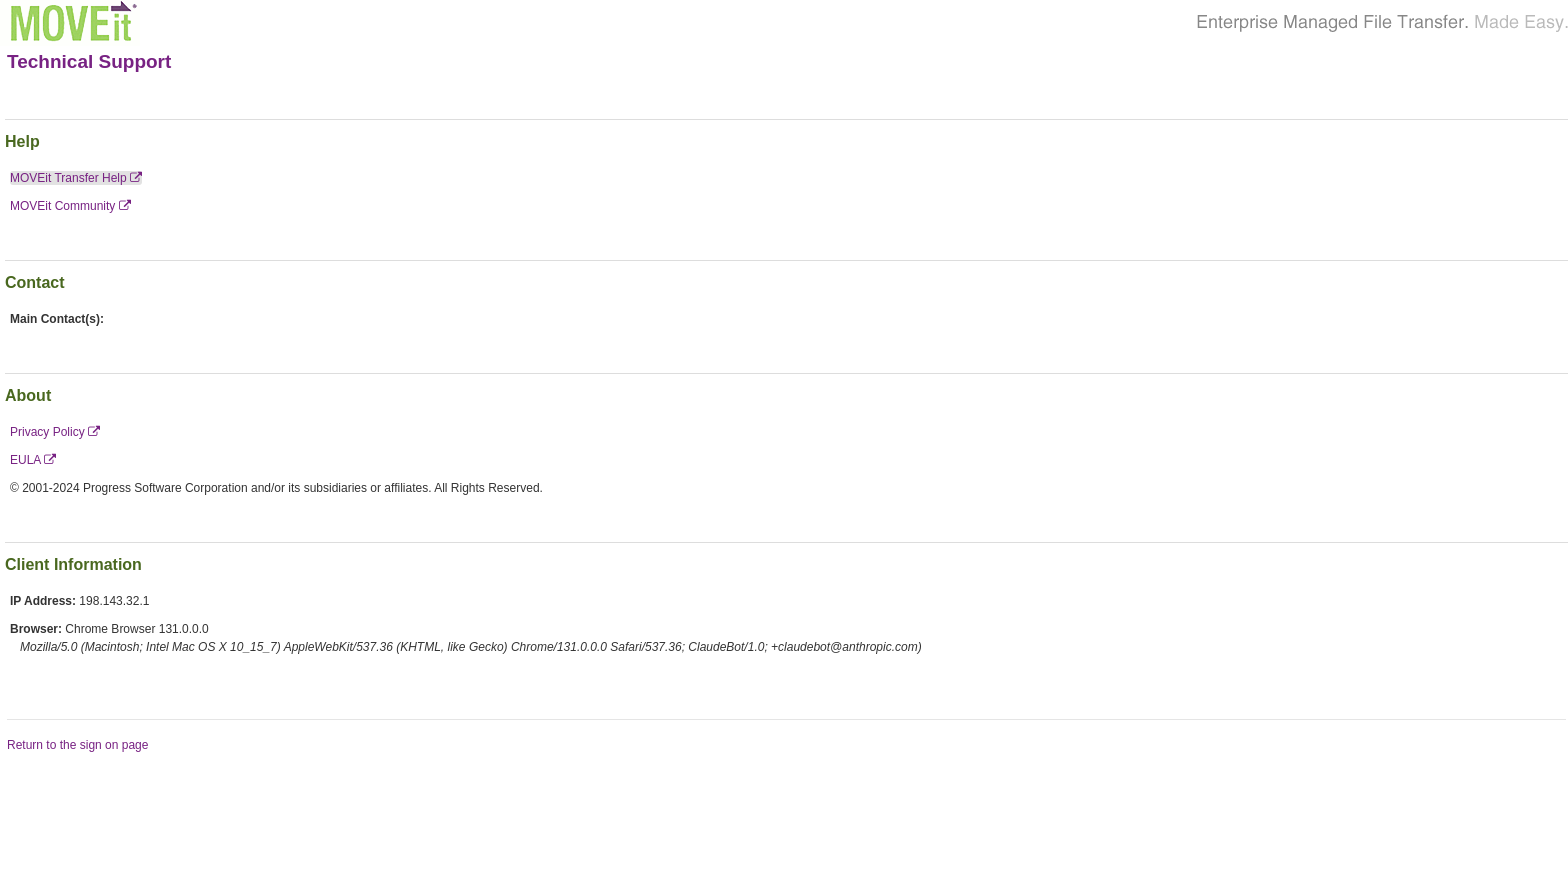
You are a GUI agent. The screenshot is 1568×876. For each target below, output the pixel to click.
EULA (33, 460)
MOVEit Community (70, 206)
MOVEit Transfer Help (76, 178)
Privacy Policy (55, 432)
